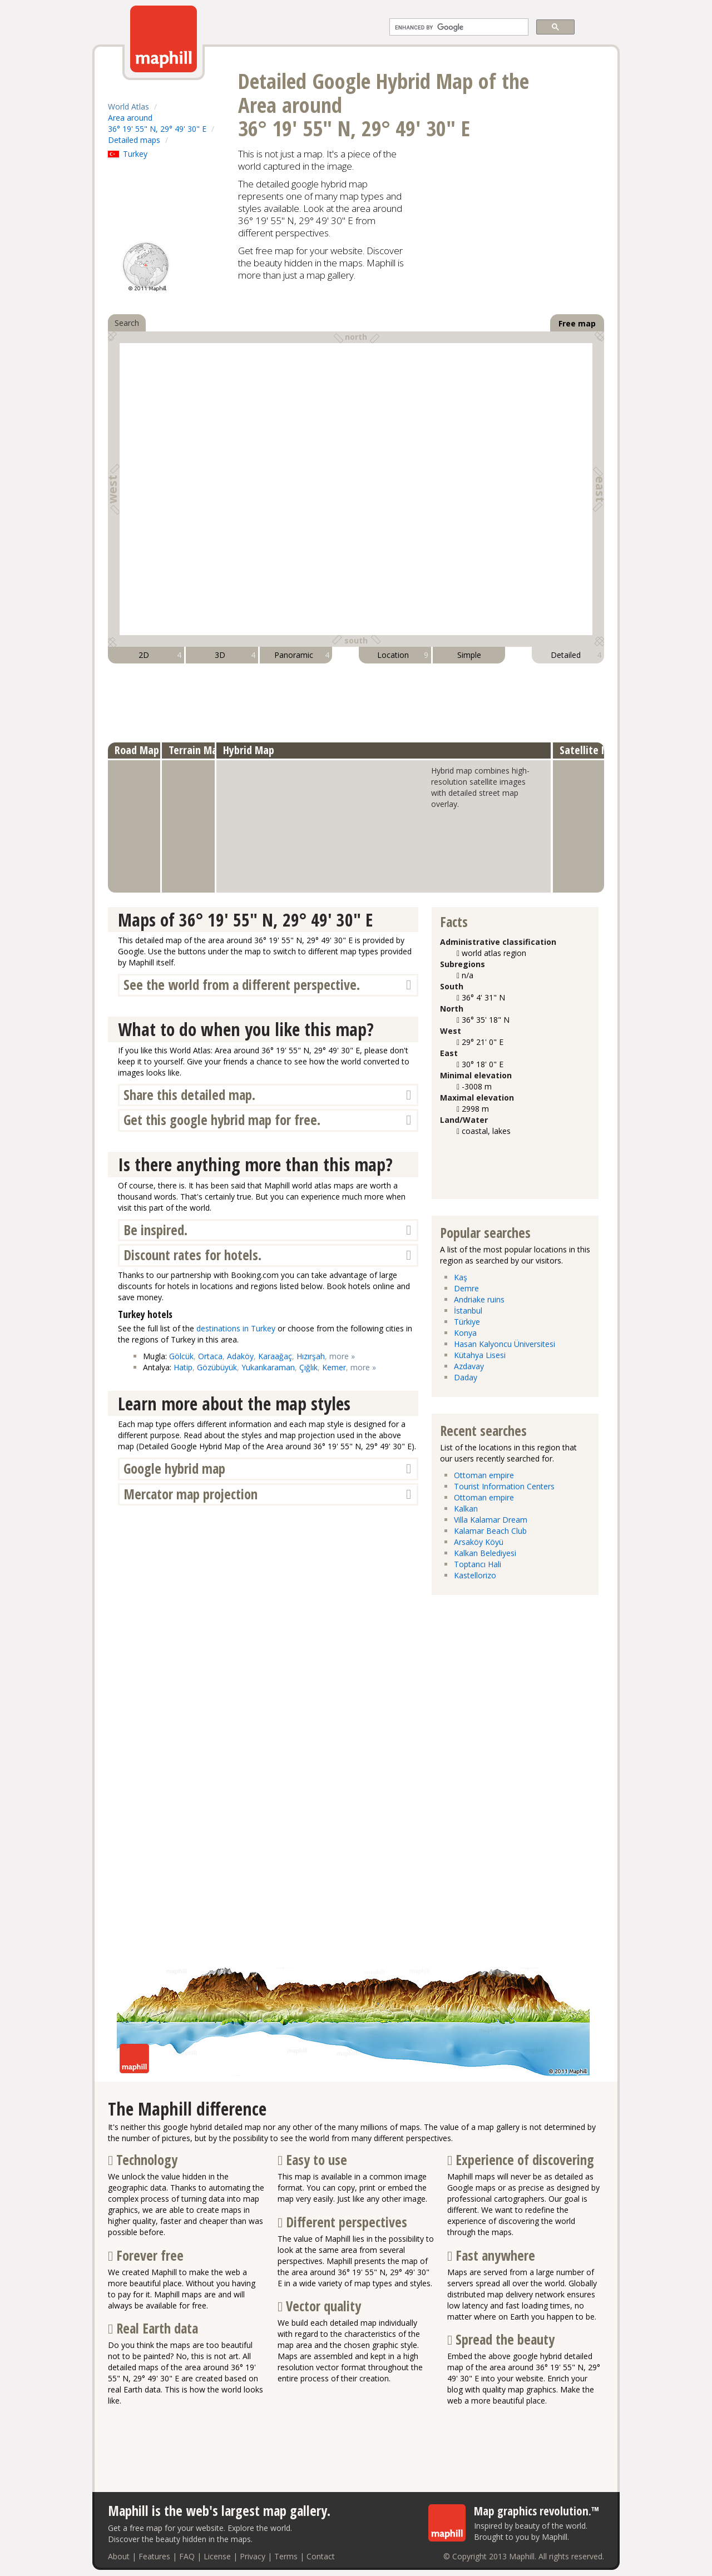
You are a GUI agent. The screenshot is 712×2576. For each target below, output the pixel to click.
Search (127, 323)
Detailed (576, 655)
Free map (577, 323)
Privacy (252, 2556)
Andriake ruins (479, 1299)
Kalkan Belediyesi (485, 1553)
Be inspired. (155, 1230)
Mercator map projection (190, 1494)
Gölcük (181, 1356)
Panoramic (301, 655)
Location (403, 655)
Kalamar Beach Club (490, 1530)
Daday (465, 1377)
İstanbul (468, 1310)
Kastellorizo (475, 1575)
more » (342, 1356)
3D (235, 655)
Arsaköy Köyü (478, 1542)
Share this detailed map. (189, 1095)
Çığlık (308, 1367)
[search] (458, 27)
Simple (469, 655)
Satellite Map (590, 749)
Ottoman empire (484, 1475)
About (119, 2556)
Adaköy (240, 1356)
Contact (320, 2556)
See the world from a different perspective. (241, 984)
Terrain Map (196, 749)
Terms (286, 2556)
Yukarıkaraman (268, 1367)
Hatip (183, 1367)
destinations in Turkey (235, 1328)
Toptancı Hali (477, 1564)
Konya (465, 1332)
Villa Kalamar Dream (490, 1519)
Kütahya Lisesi (480, 1355)
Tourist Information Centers (504, 1486)
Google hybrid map (174, 1468)
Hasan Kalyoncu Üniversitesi (504, 1344)
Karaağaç (275, 1356)
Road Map (137, 749)
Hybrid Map (248, 749)
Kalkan (466, 1508)
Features (154, 2556)
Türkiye (467, 1321)
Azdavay (469, 1366)
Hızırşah (310, 1356)
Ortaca (210, 1356)
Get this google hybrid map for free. (221, 1120)
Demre (466, 1288)
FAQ (187, 2556)
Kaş (460, 1277)
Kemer (334, 1367)
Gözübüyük (217, 1367)
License (217, 2556)
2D (160, 655)
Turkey (127, 153)
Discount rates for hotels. (192, 1255)
